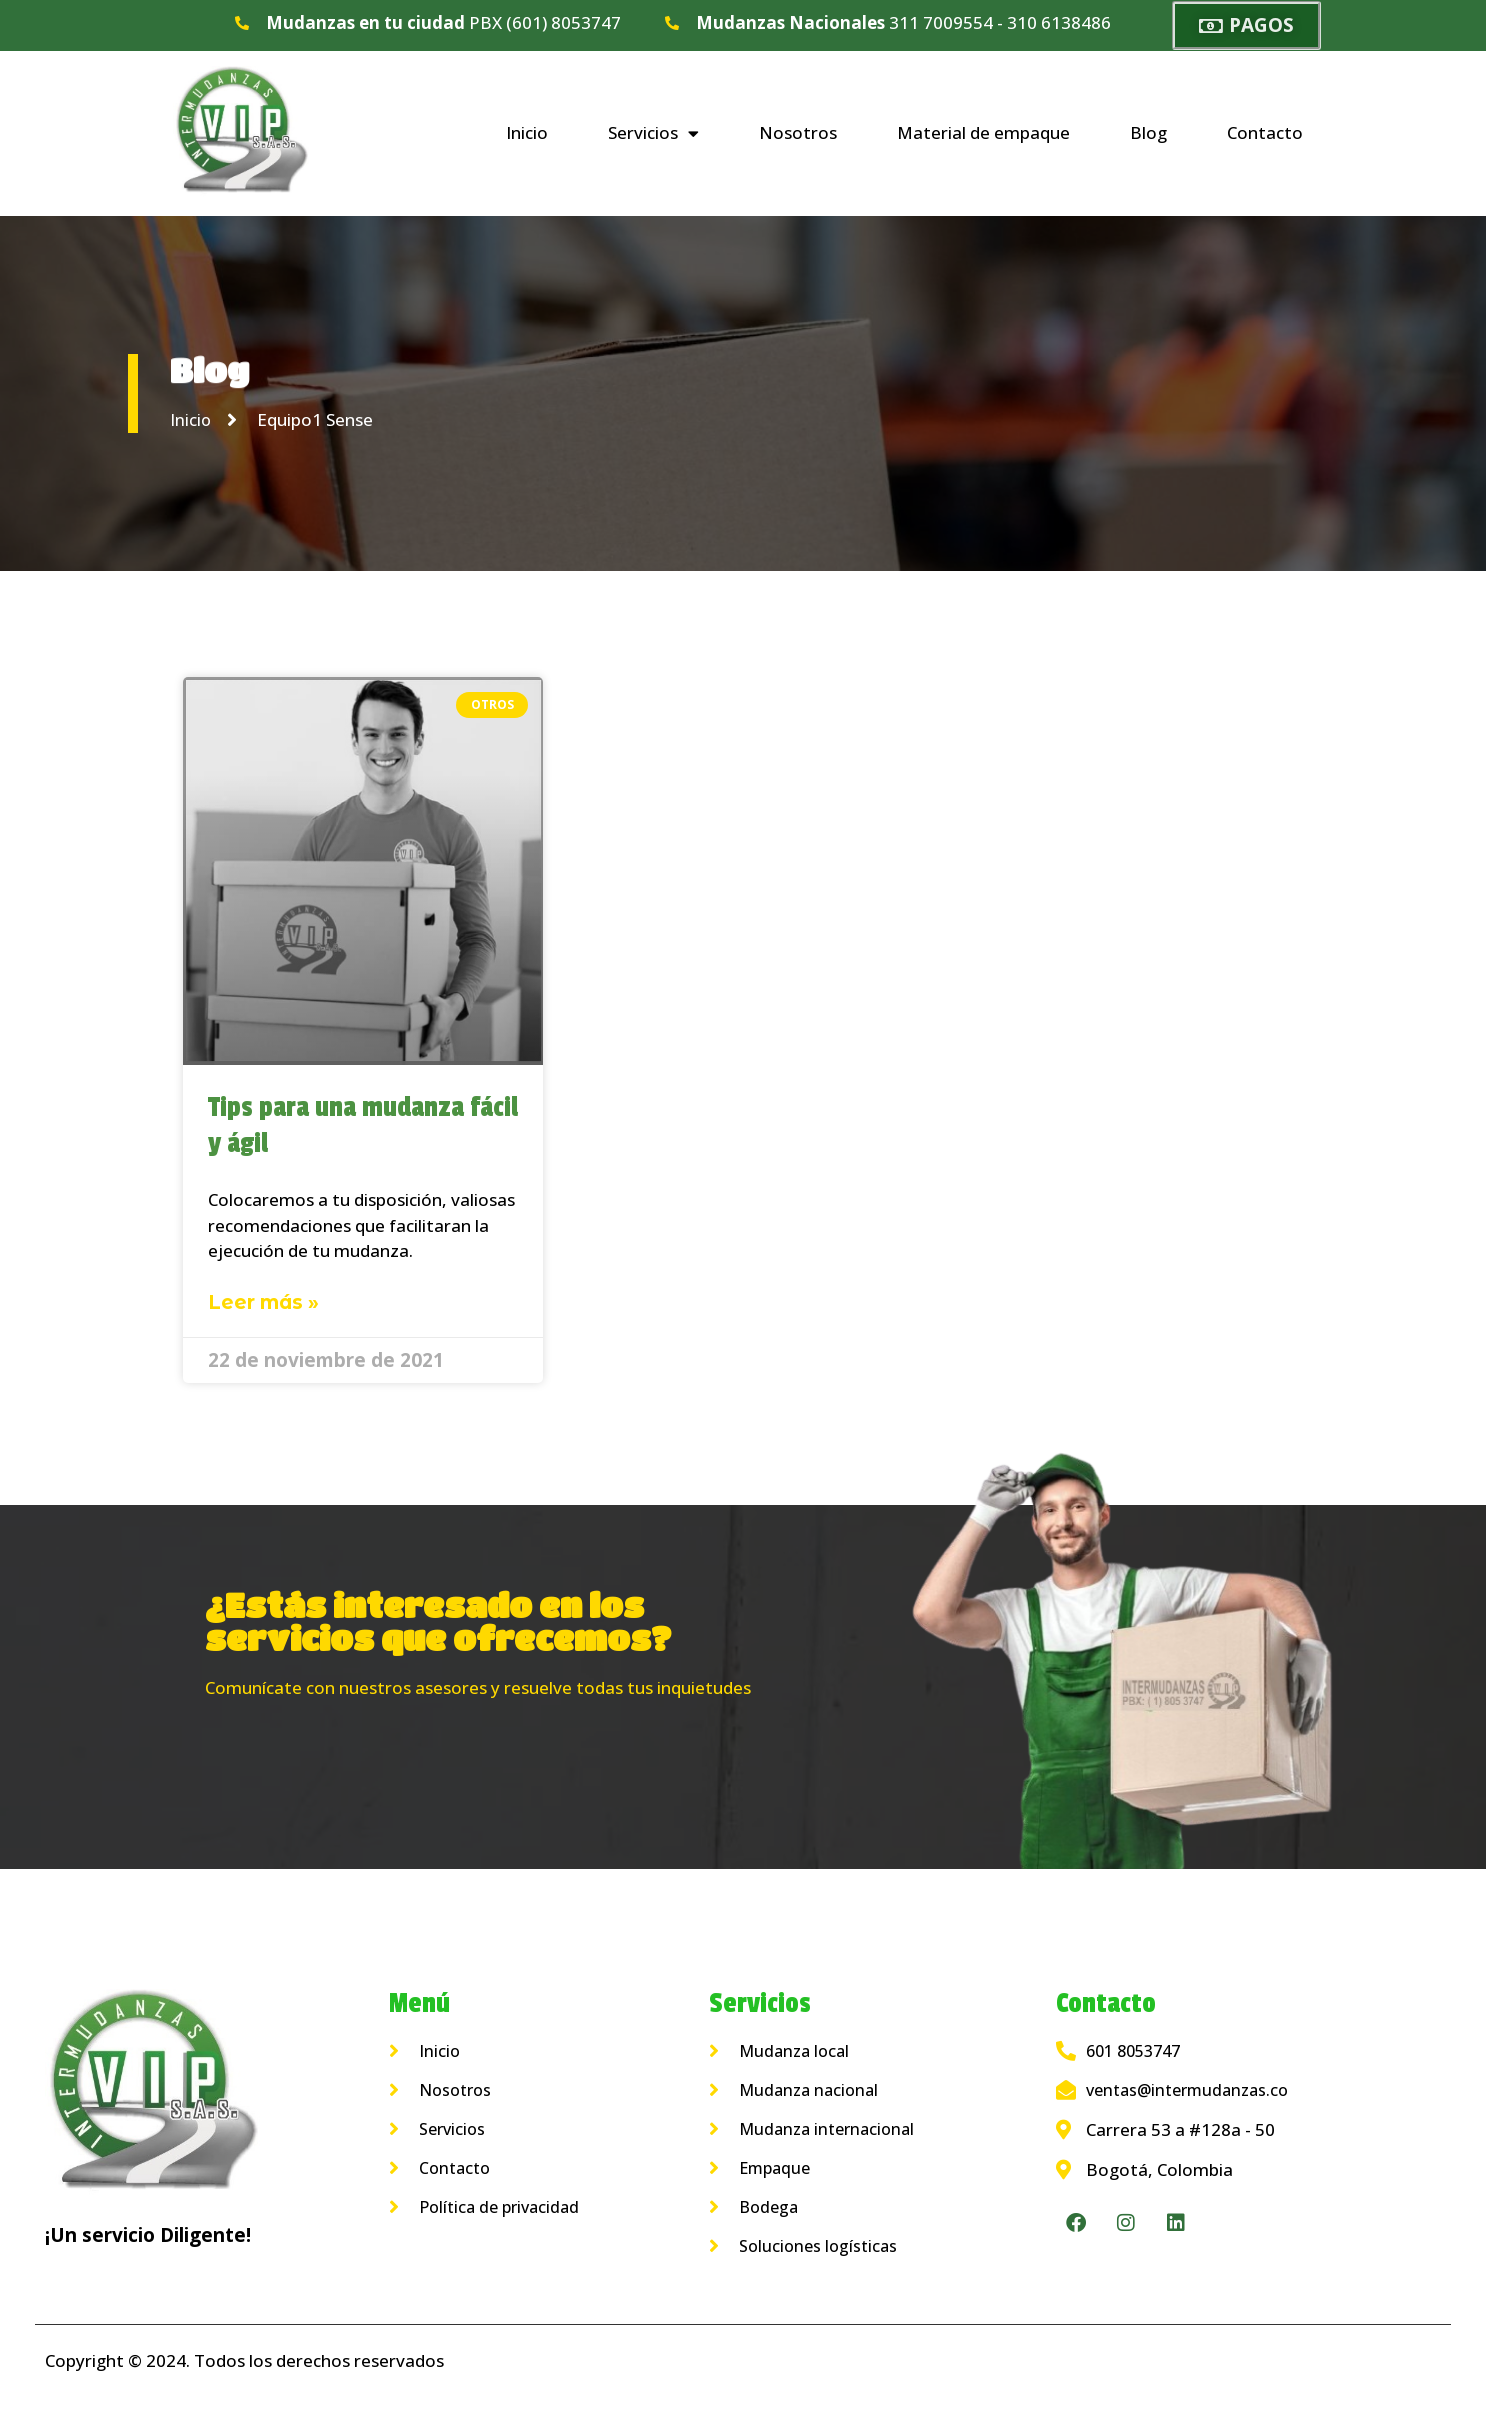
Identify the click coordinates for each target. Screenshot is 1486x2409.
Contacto (1265, 132)
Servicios (653, 133)
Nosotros (798, 132)
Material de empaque (983, 132)
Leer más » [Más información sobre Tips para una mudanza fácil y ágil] (263, 1302)
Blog (1148, 132)
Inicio (527, 132)
